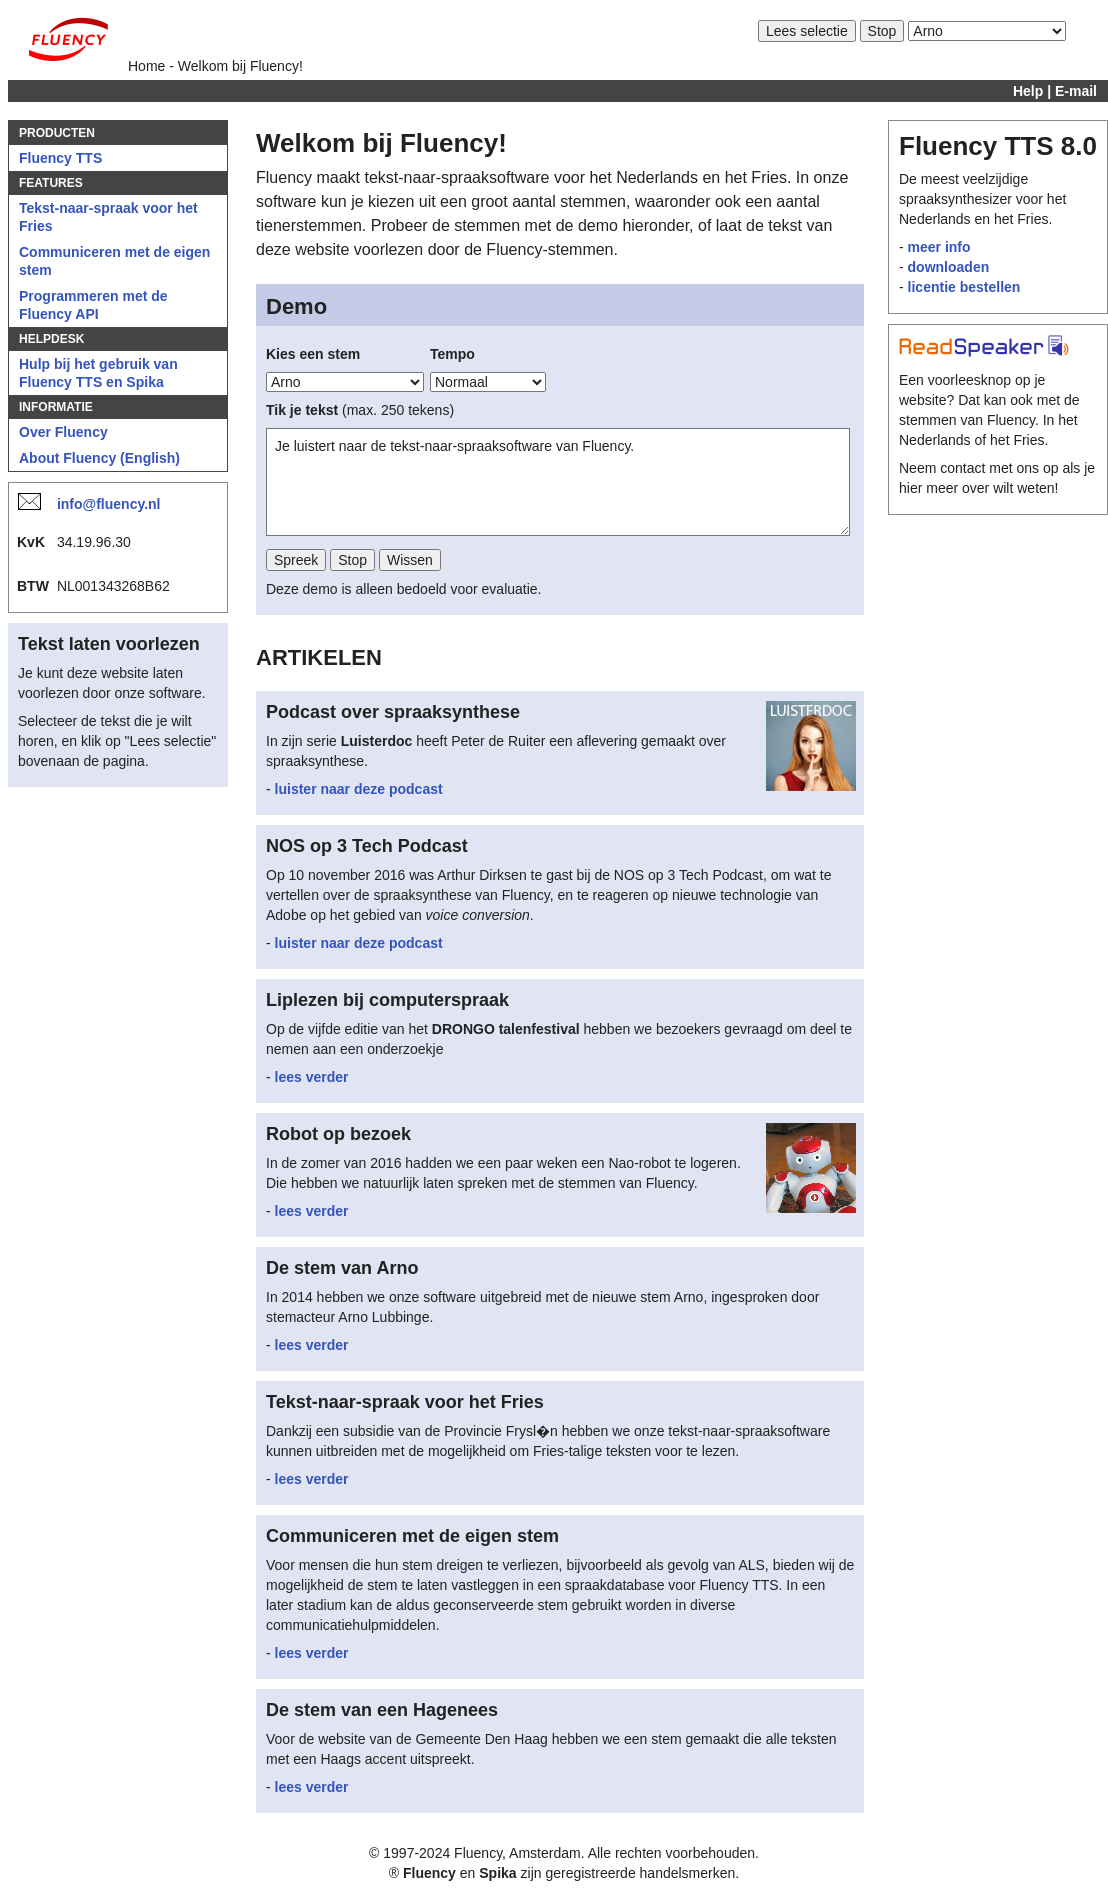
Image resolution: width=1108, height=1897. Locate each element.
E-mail (1076, 91)
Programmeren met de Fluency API (93, 305)
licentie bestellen (964, 287)
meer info (939, 247)
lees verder (312, 1077)
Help (1028, 91)
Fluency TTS (60, 158)
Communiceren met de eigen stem (114, 261)
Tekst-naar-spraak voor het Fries (108, 217)
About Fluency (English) (99, 458)
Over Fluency (63, 432)
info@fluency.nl (109, 504)
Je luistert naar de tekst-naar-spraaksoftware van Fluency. (558, 482)
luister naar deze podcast (359, 789)
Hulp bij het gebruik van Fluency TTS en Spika (98, 373)
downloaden (949, 267)
